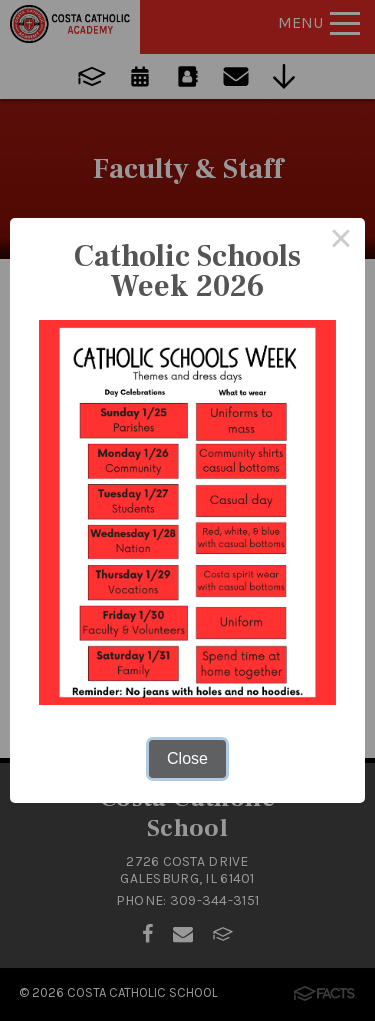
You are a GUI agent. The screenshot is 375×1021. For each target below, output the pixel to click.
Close (187, 758)
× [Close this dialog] (341, 242)
